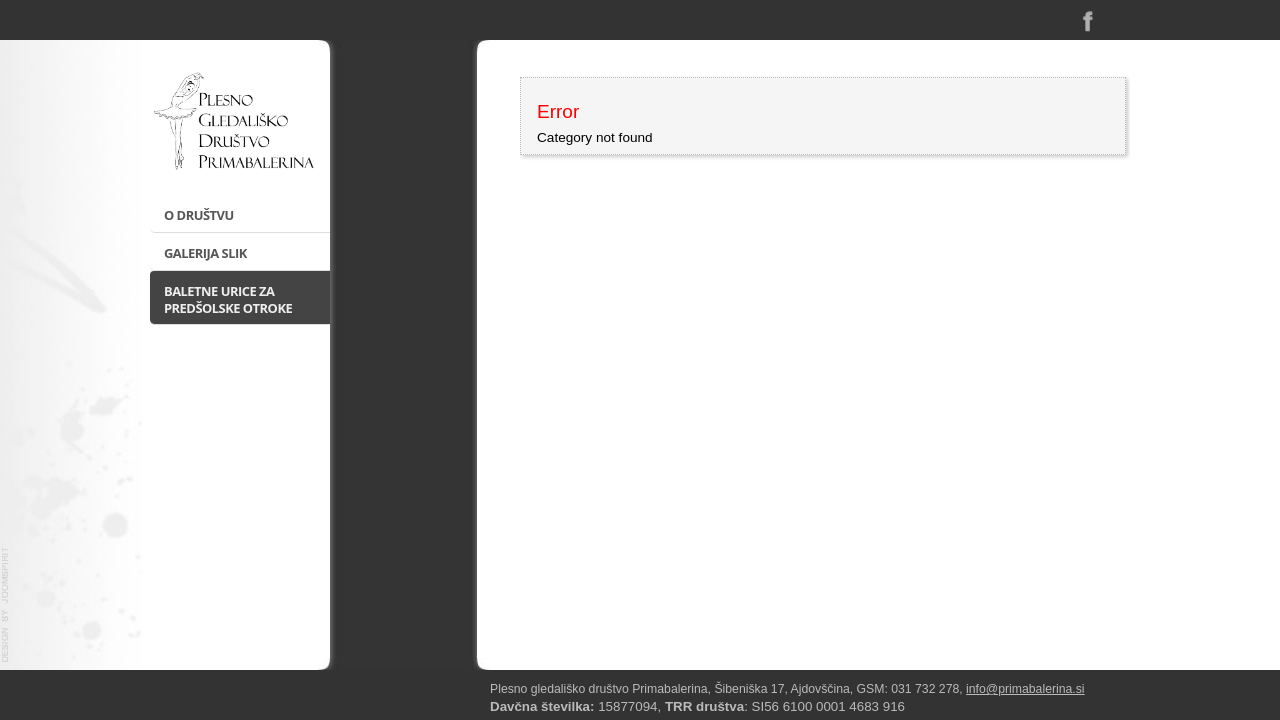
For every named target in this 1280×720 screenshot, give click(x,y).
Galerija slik (205, 253)
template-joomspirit (6, 605)
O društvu (199, 215)
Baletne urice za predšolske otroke (228, 299)
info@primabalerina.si (1025, 689)
